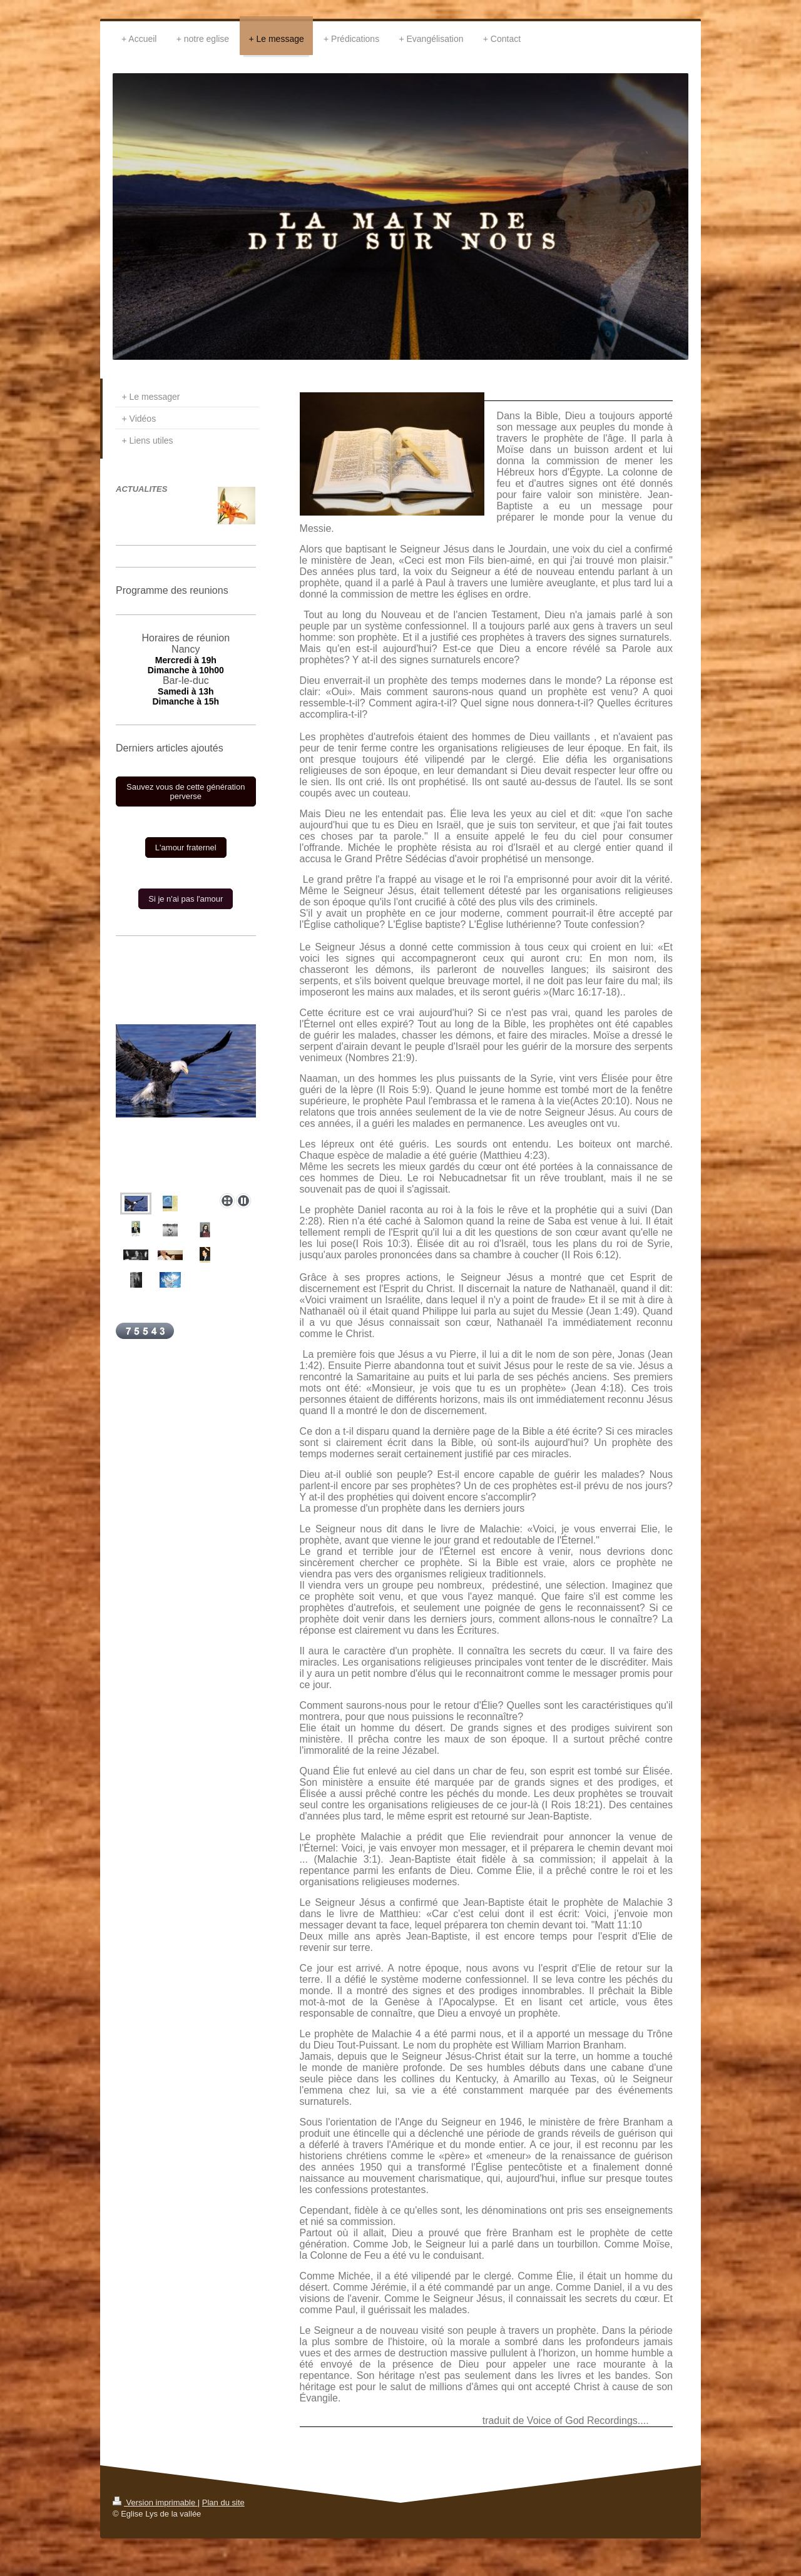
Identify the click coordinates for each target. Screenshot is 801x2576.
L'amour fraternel (186, 847)
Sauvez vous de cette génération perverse (185, 791)
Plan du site (223, 2502)
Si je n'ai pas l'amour (185, 899)
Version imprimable (155, 2502)
